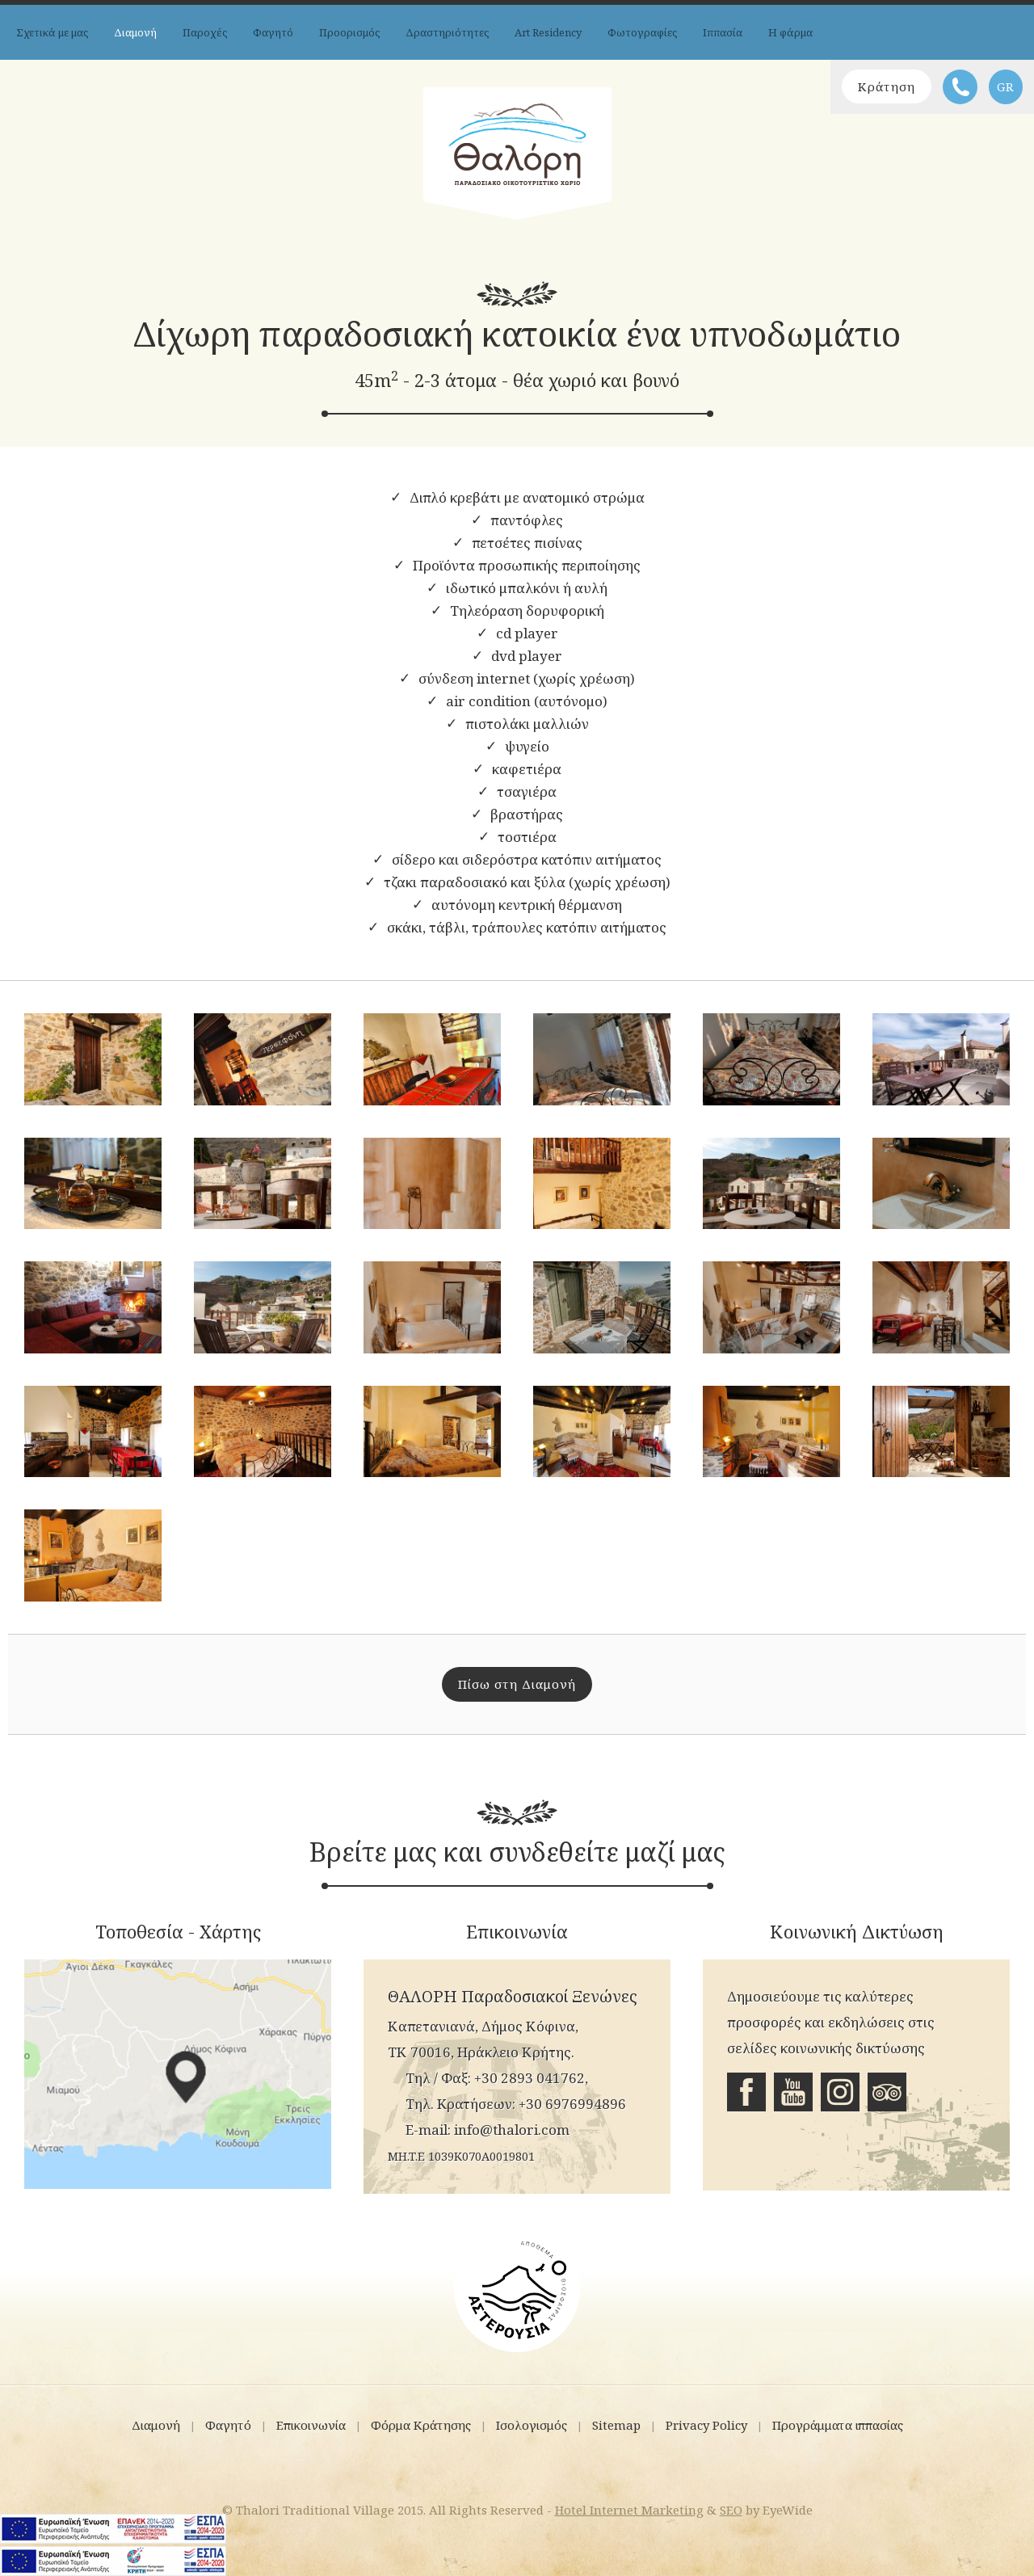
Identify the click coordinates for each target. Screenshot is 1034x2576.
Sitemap (616, 2425)
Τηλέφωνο (960, 86)
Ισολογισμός (531, 2425)
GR (1006, 86)
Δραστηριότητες (447, 32)
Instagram (840, 2092)
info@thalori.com (512, 2129)
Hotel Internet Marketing (629, 2510)
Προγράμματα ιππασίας (837, 2425)
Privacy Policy (706, 2425)
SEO (731, 2510)
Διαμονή (135, 32)
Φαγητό (273, 32)
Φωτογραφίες (642, 32)
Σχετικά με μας (52, 32)
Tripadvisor (887, 2092)
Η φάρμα (790, 32)
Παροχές (205, 32)
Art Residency (548, 32)
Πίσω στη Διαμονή (517, 1684)
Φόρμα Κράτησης (421, 2425)
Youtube (793, 2092)
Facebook (746, 2092)
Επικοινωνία (311, 2425)
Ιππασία (722, 32)
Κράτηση (886, 86)
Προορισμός (349, 32)
